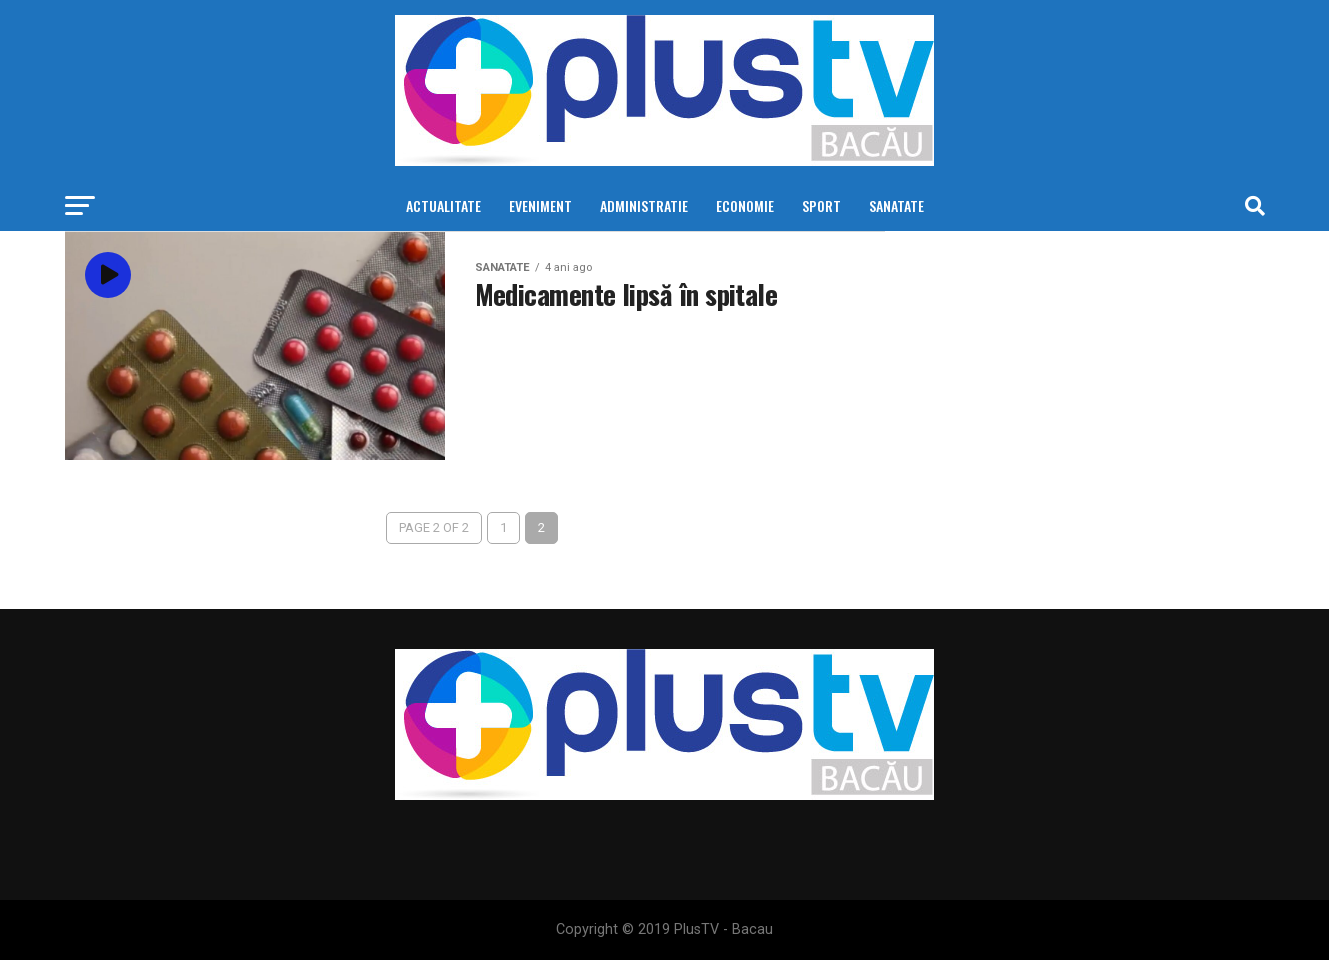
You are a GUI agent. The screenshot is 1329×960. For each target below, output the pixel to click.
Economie (745, 205)
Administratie (644, 205)
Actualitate (443, 205)
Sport (821, 205)
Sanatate (896, 205)
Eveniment (540, 205)
